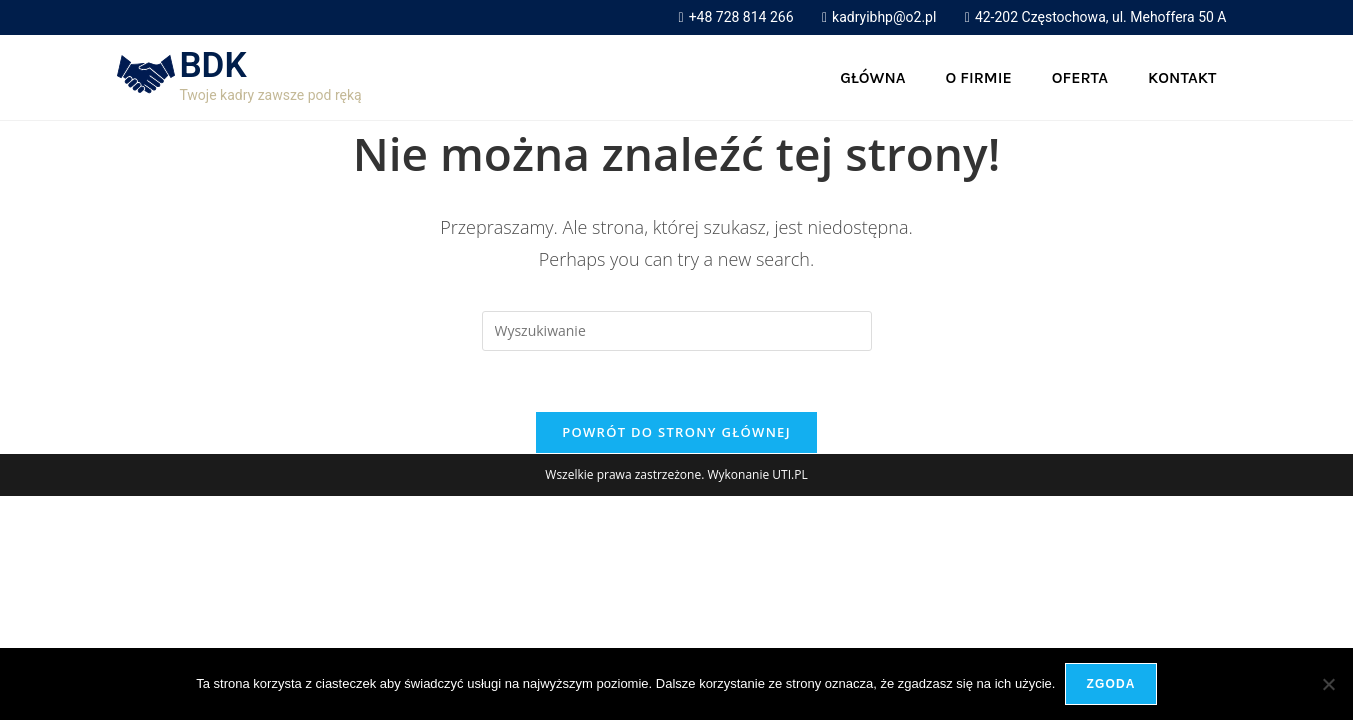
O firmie (979, 77)
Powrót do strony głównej (676, 432)
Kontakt (1182, 77)
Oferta (1080, 77)
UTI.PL (789, 474)
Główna (872, 77)
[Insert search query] (677, 331)
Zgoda (1110, 684)
